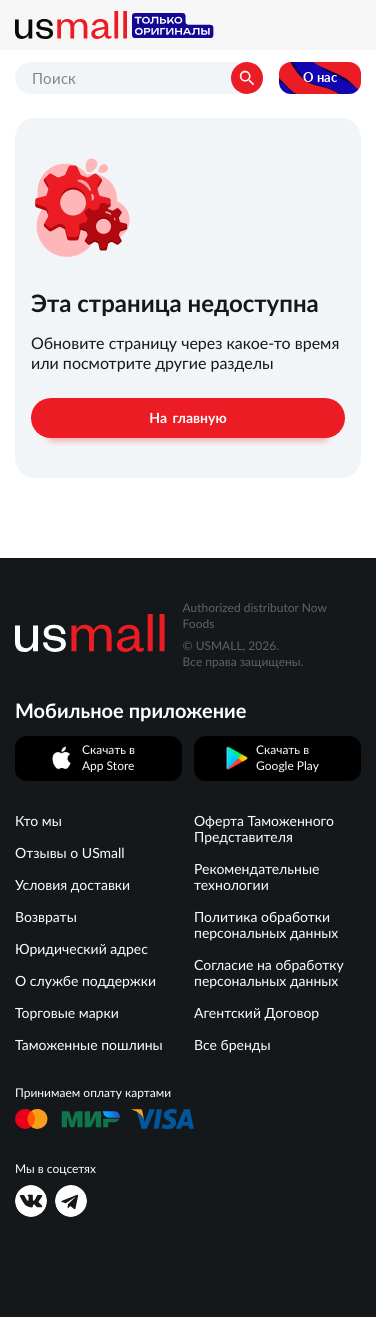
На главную (187, 418)
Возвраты (46, 917)
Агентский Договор (256, 1013)
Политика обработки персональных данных (266, 925)
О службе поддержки (85, 981)
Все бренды (232, 1045)
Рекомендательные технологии (256, 877)
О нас (320, 77)
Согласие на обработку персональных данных (269, 973)
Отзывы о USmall (70, 853)
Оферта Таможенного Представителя (264, 829)
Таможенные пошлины (89, 1045)
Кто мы (38, 821)
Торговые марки (67, 1013)
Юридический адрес (81, 949)
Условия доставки (72, 885)
